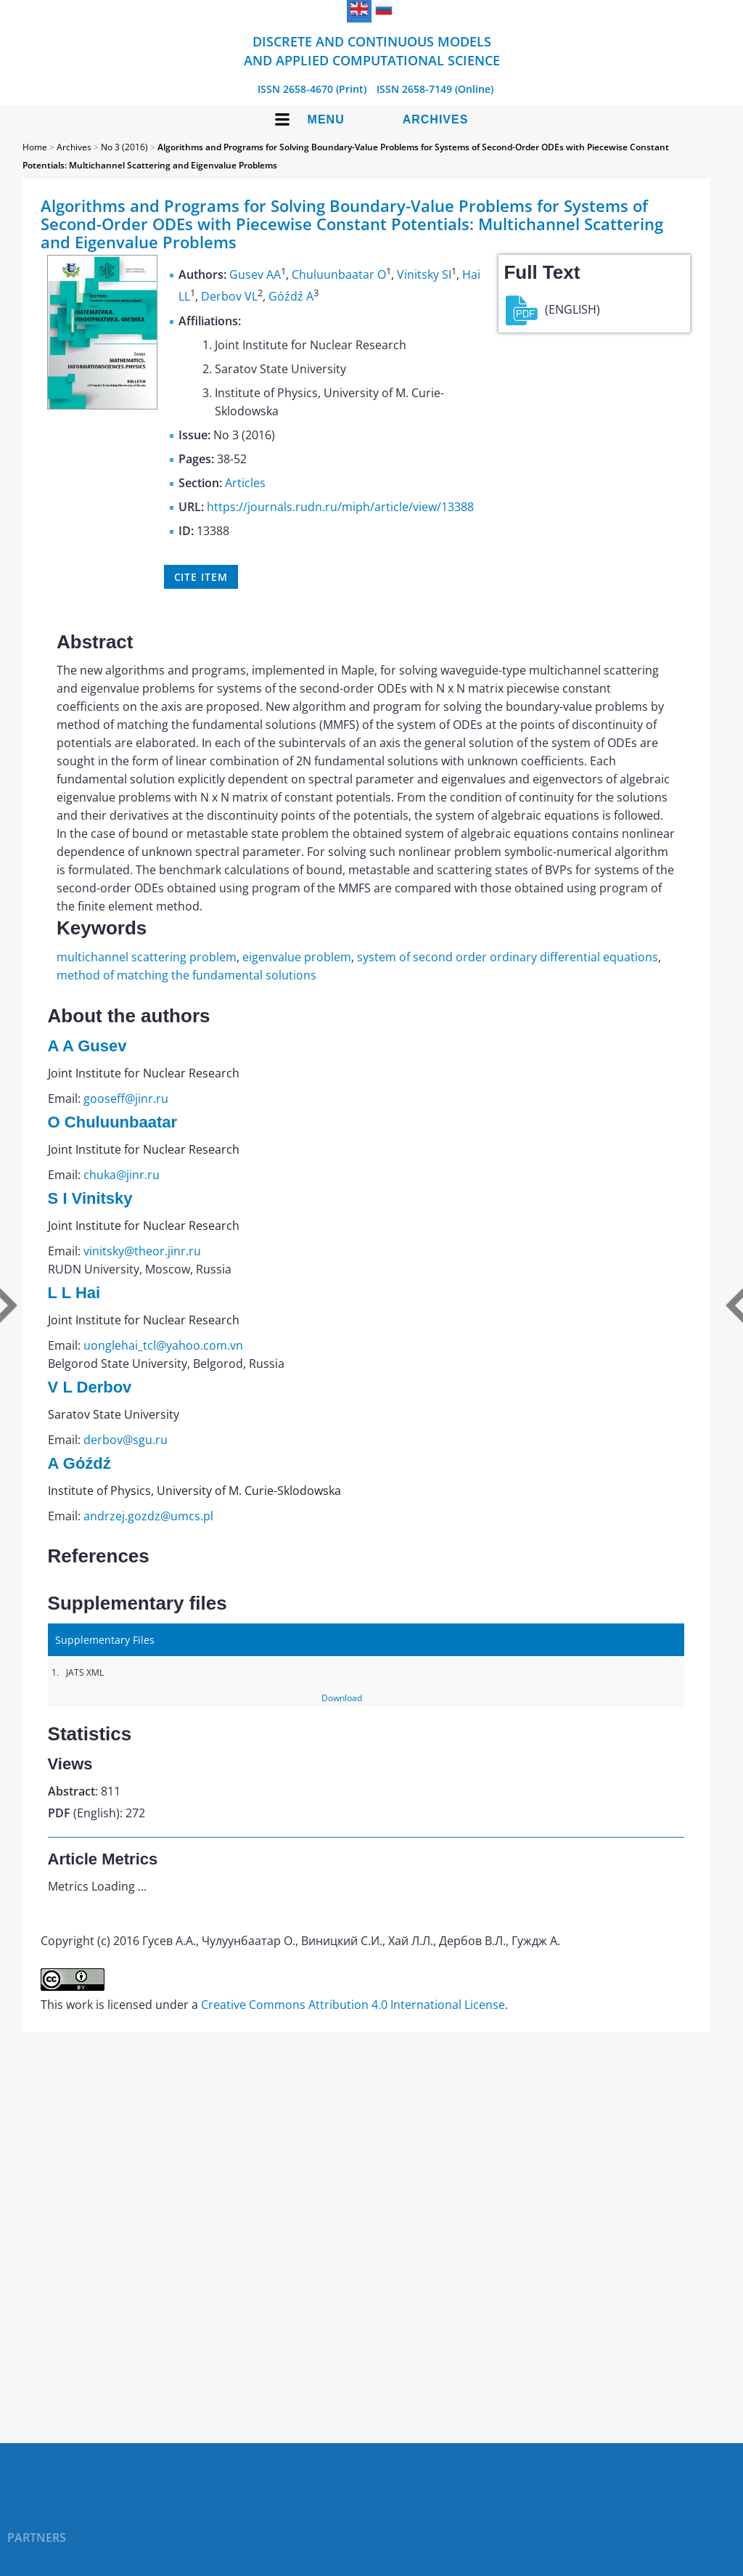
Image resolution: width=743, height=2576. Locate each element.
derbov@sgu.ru (125, 1440)
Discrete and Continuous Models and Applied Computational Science (372, 51)
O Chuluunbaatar (112, 1122)
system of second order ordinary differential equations (507, 957)
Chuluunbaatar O (339, 274)
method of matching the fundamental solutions (186, 975)
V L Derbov (90, 1387)
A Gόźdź (79, 1463)
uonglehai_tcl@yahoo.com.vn (163, 1345)
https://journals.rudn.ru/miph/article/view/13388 (340, 507)
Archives (436, 119)
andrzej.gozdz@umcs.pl (148, 1516)
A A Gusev (87, 1046)
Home (34, 147)
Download (341, 1698)
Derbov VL (229, 297)
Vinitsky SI (424, 274)
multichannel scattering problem (147, 957)
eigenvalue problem (296, 957)
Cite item (201, 577)
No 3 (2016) (124, 147)
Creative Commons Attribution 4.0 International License (353, 2005)
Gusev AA (255, 274)
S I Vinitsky (90, 1198)
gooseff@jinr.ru (125, 1098)
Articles (245, 483)
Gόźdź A (290, 297)
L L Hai (74, 1293)
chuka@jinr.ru (121, 1175)
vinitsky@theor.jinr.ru (142, 1251)
